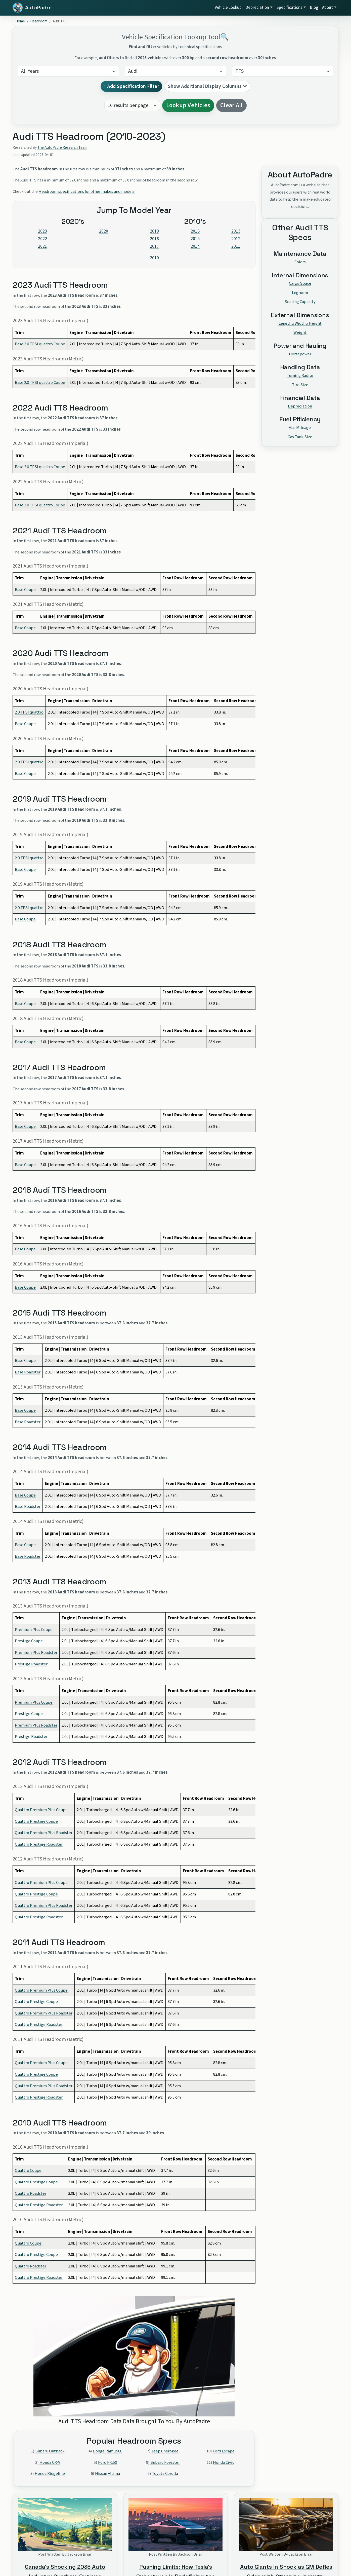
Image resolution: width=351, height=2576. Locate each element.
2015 (195, 239)
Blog (314, 8)
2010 (154, 258)
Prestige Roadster (31, 1664)
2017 (154, 246)
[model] (282, 71)
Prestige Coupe (29, 1641)
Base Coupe (25, 590)
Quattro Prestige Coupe (36, 1821)
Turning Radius (300, 375)
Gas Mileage (300, 428)
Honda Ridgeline (50, 2474)
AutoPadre (38, 7)
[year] (68, 71)
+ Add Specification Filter (131, 86)
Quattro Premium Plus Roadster (43, 1833)
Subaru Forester (165, 2462)
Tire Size (300, 385)
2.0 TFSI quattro (29, 712)
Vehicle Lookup (228, 8)
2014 (195, 246)
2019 (154, 231)
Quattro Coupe (28, 2171)
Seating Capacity (300, 302)
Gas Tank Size (300, 437)
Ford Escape (224, 2451)
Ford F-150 (107, 2462)
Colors (300, 262)
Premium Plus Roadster (36, 1653)
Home (20, 21)
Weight (299, 332)
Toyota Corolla (165, 2474)
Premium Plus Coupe (34, 1630)
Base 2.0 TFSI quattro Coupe (40, 344)
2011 (235, 246)
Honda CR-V (49, 2462)
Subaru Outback (50, 2451)
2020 (103, 231)
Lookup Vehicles (188, 105)
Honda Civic (223, 2462)
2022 (42, 239)
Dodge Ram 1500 (107, 2451)
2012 (235, 239)
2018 (154, 239)
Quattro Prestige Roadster (39, 1844)
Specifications (289, 8)
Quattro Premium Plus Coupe (41, 1810)
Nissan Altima (107, 2474)
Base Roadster (27, 1372)
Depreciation (257, 8)
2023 (42, 231)
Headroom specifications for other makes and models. (86, 192)
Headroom (38, 21)
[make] (175, 71)
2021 (42, 246)
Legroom (300, 293)
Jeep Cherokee (165, 2451)
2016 (195, 231)
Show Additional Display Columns (207, 86)
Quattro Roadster (30, 2193)
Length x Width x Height (300, 323)
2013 (235, 231)
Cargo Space (300, 283)
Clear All (231, 105)
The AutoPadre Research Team (62, 147)
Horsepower (300, 354)
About (327, 8)
